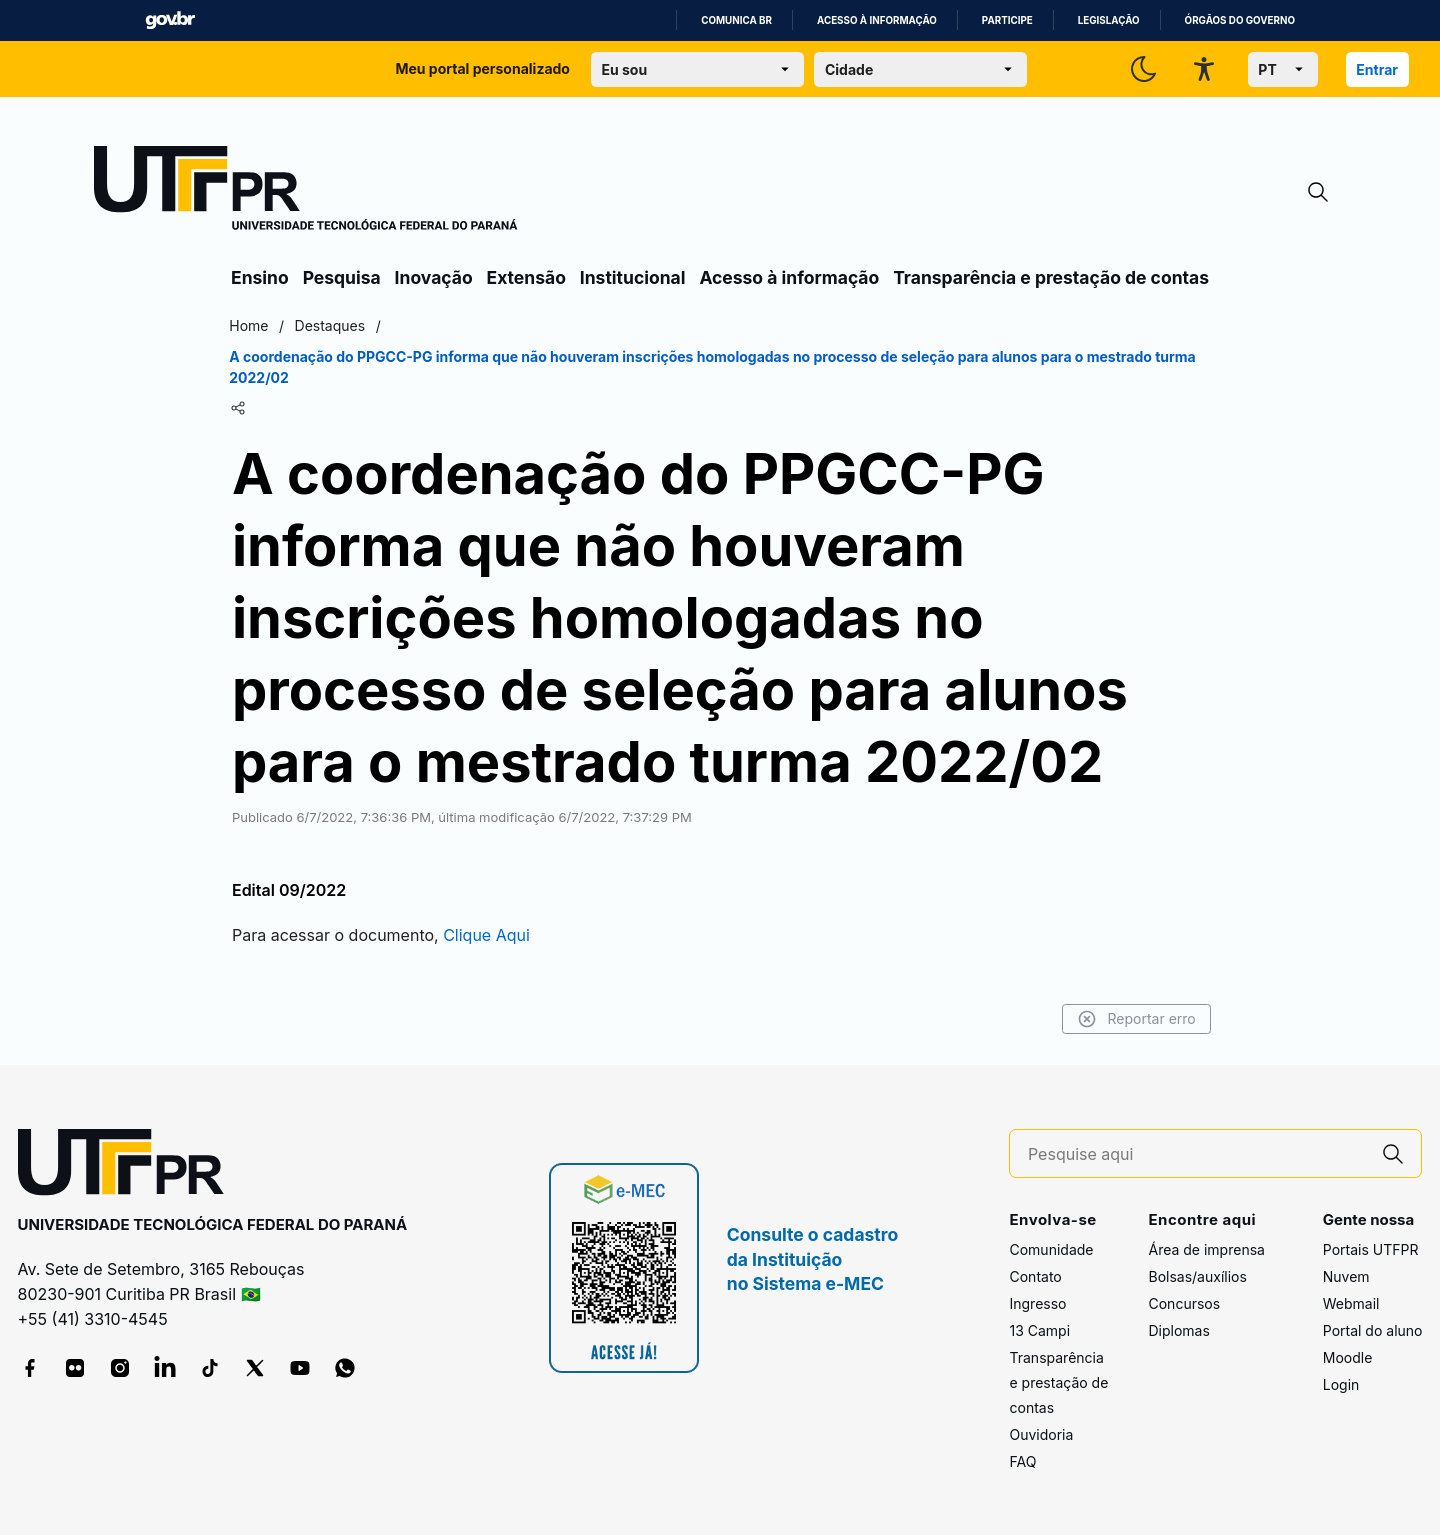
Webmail (1351, 1303)
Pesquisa (342, 277)
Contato (1035, 1276)
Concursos (1184, 1303)
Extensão (526, 277)
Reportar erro (1132, 1019)
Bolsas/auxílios (1197, 1276)
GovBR (170, 20)
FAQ (1022, 1461)
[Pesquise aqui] (1197, 1154)
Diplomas (1178, 1330)
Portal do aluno (1373, 1330)
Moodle (1348, 1357)
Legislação (1109, 20)
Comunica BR (736, 20)
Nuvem (1346, 1276)
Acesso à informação (877, 20)
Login (1341, 1384)
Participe (1007, 20)
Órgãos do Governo (1240, 20)
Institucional (633, 277)
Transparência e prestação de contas (1051, 277)
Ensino (260, 277)
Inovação (434, 277)
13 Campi (1039, 1330)
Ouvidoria (1041, 1434)
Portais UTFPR (1371, 1249)
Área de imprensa (1206, 1249)
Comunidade (1051, 1249)
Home (252, 325)
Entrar (1377, 69)
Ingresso (1037, 1303)
